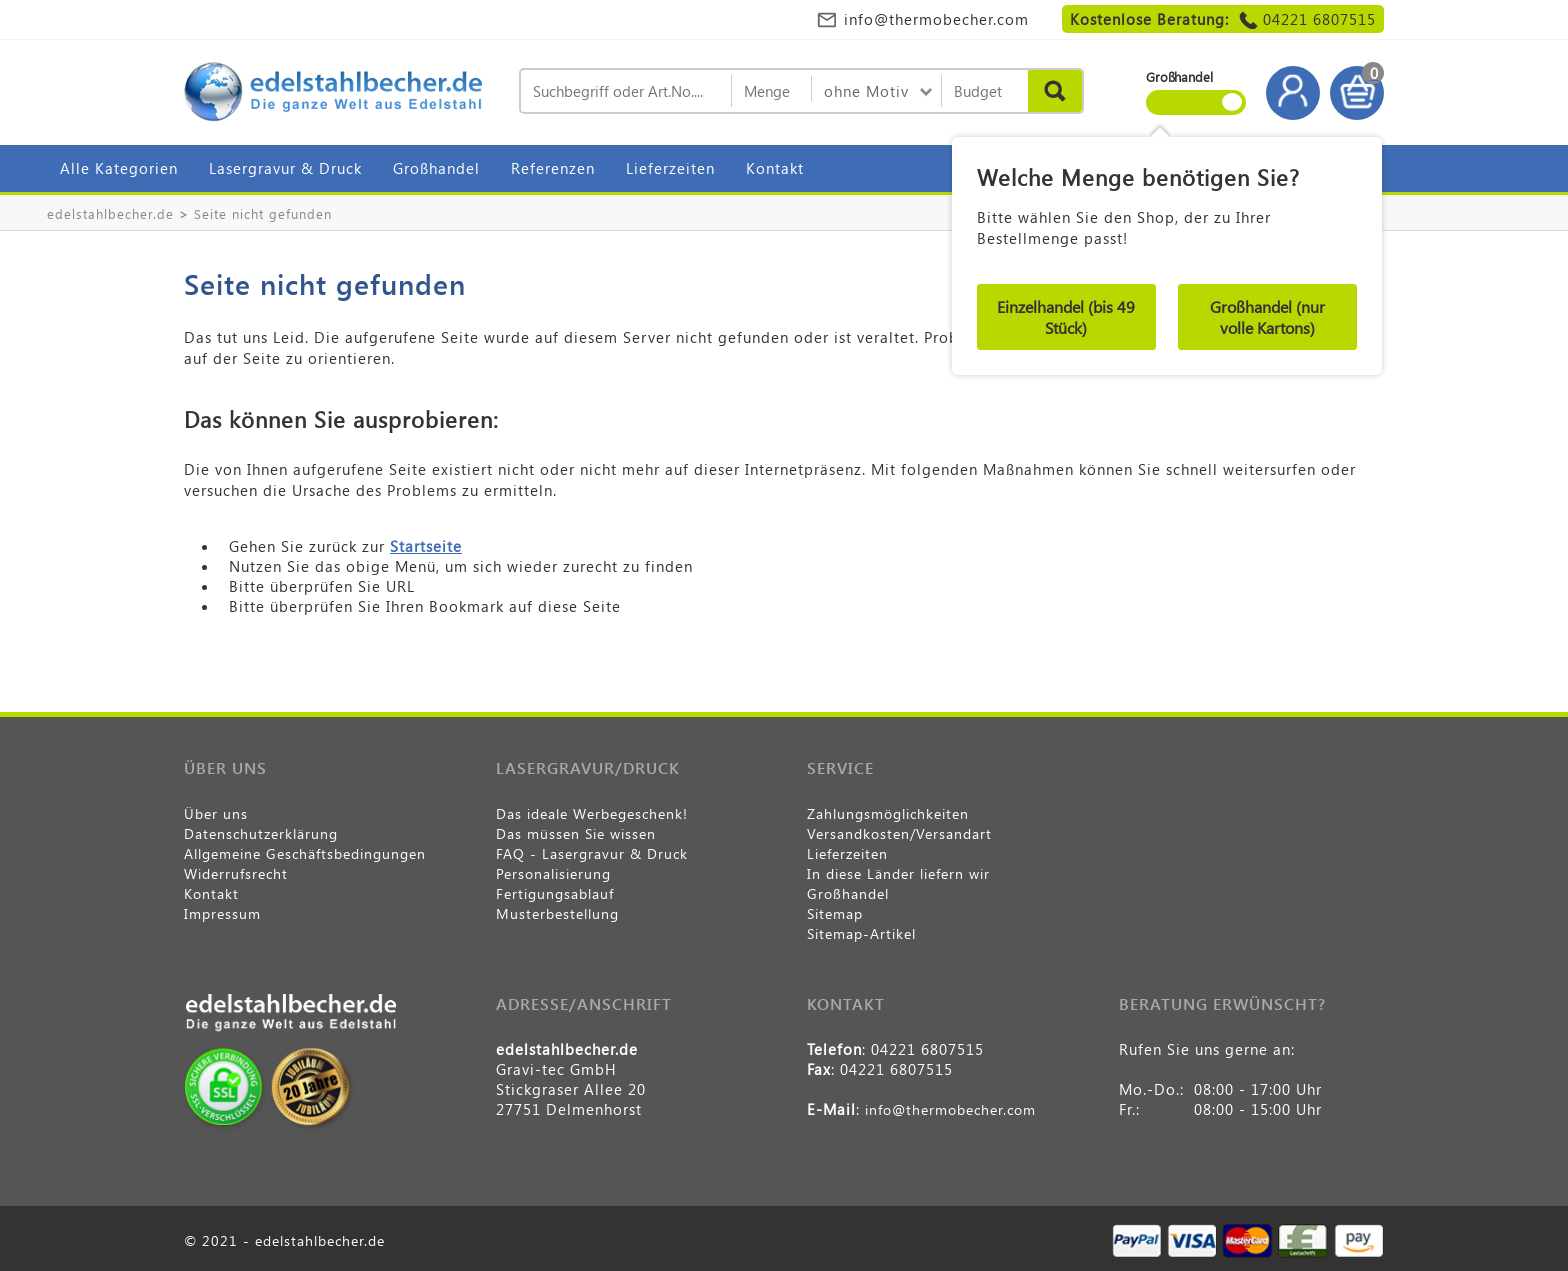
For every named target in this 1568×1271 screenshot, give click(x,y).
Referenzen (553, 168)
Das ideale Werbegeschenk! (592, 813)
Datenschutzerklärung (261, 833)
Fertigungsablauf (555, 893)
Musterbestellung (557, 913)
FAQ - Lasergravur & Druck (592, 853)
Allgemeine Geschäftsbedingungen (305, 853)
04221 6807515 (1319, 19)
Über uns (216, 813)
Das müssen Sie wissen (576, 833)
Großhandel (436, 168)
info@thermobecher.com (936, 19)
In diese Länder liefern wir (898, 873)
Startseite (426, 546)
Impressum (222, 913)
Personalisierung (553, 873)
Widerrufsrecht (236, 873)
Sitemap (835, 913)
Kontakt (775, 168)
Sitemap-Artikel (861, 933)
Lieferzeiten (670, 168)
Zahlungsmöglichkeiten (888, 813)
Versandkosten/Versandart (899, 833)
